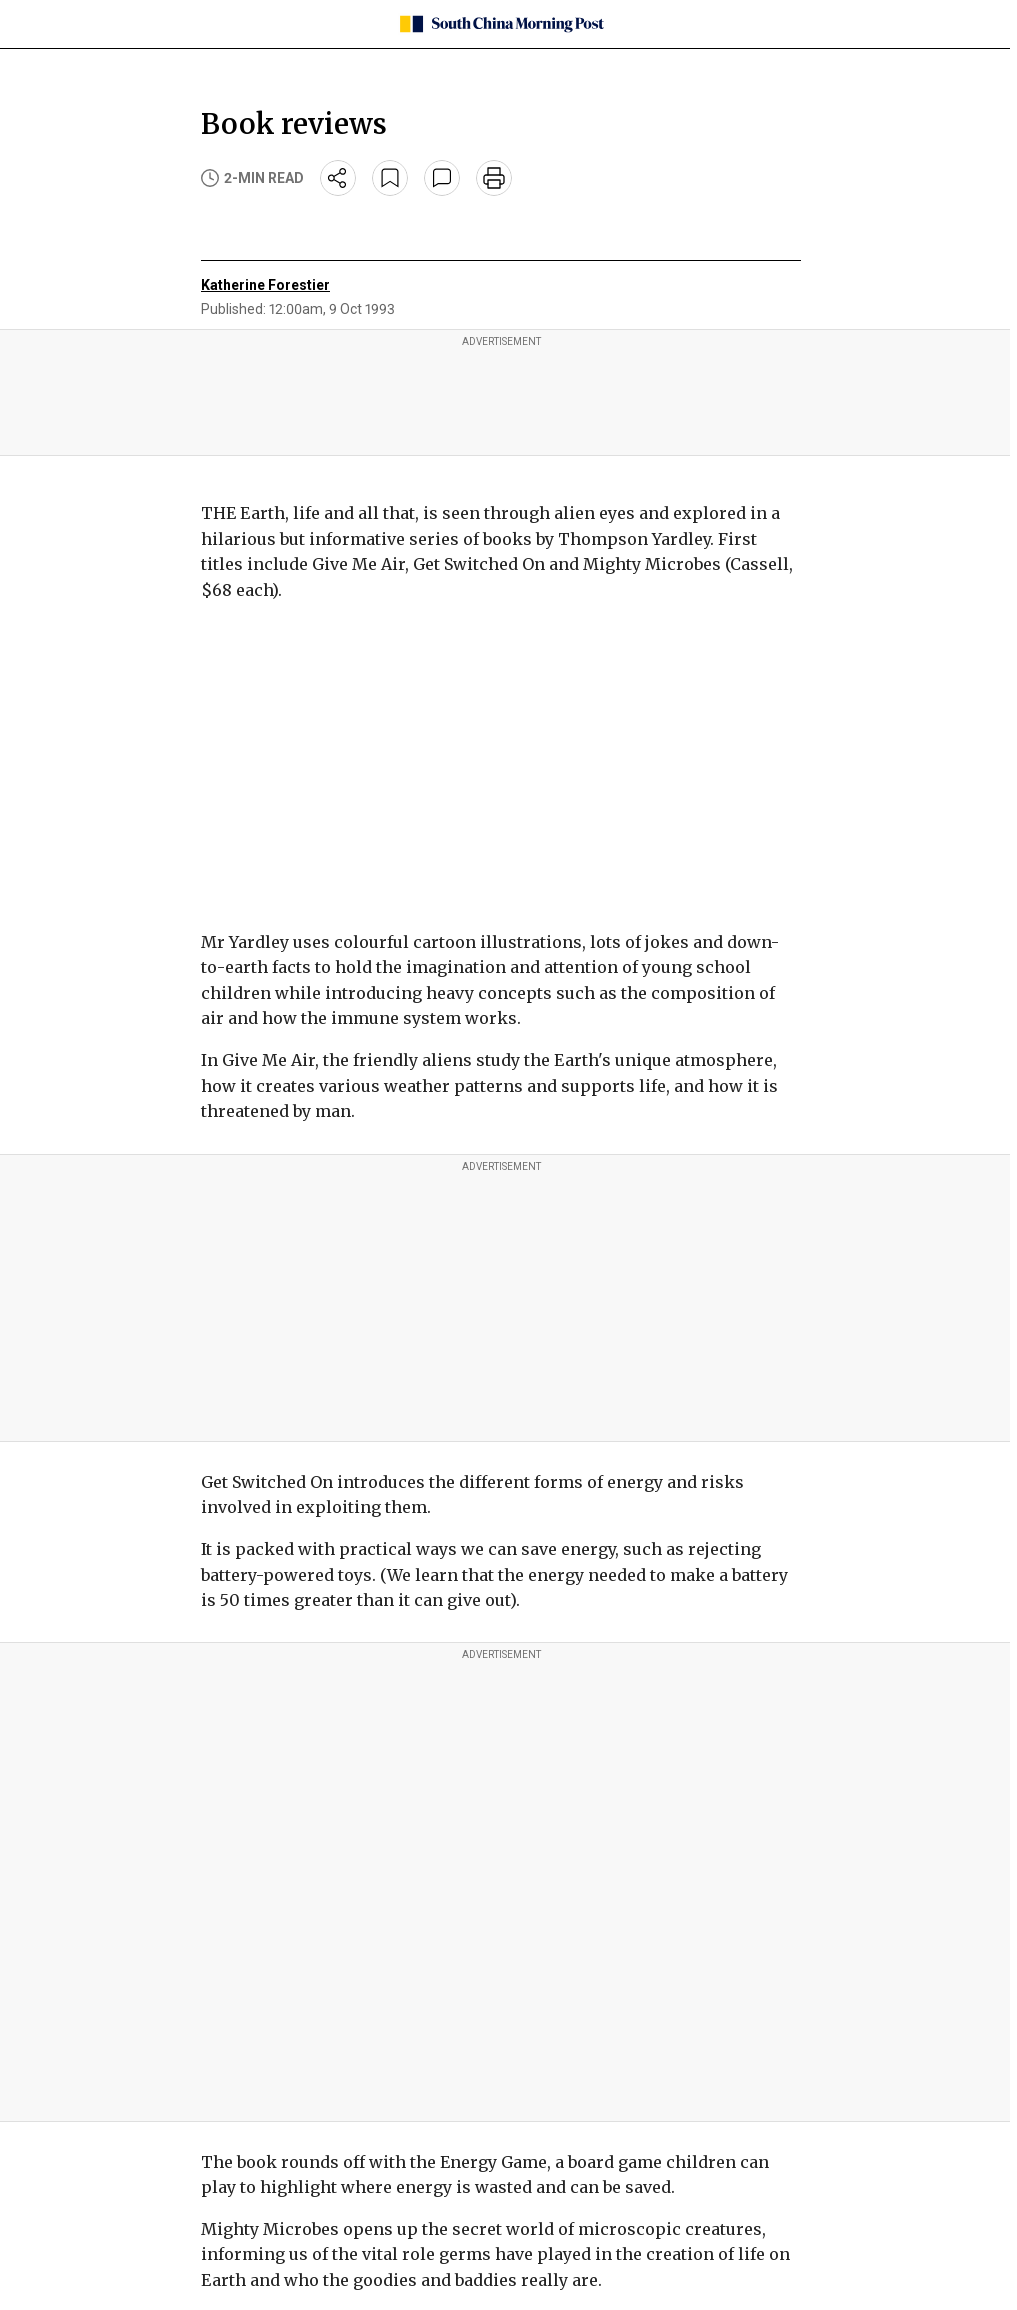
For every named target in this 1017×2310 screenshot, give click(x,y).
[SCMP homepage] (501, 24)
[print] (494, 178)
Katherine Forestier (265, 285)
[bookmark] (390, 178)
